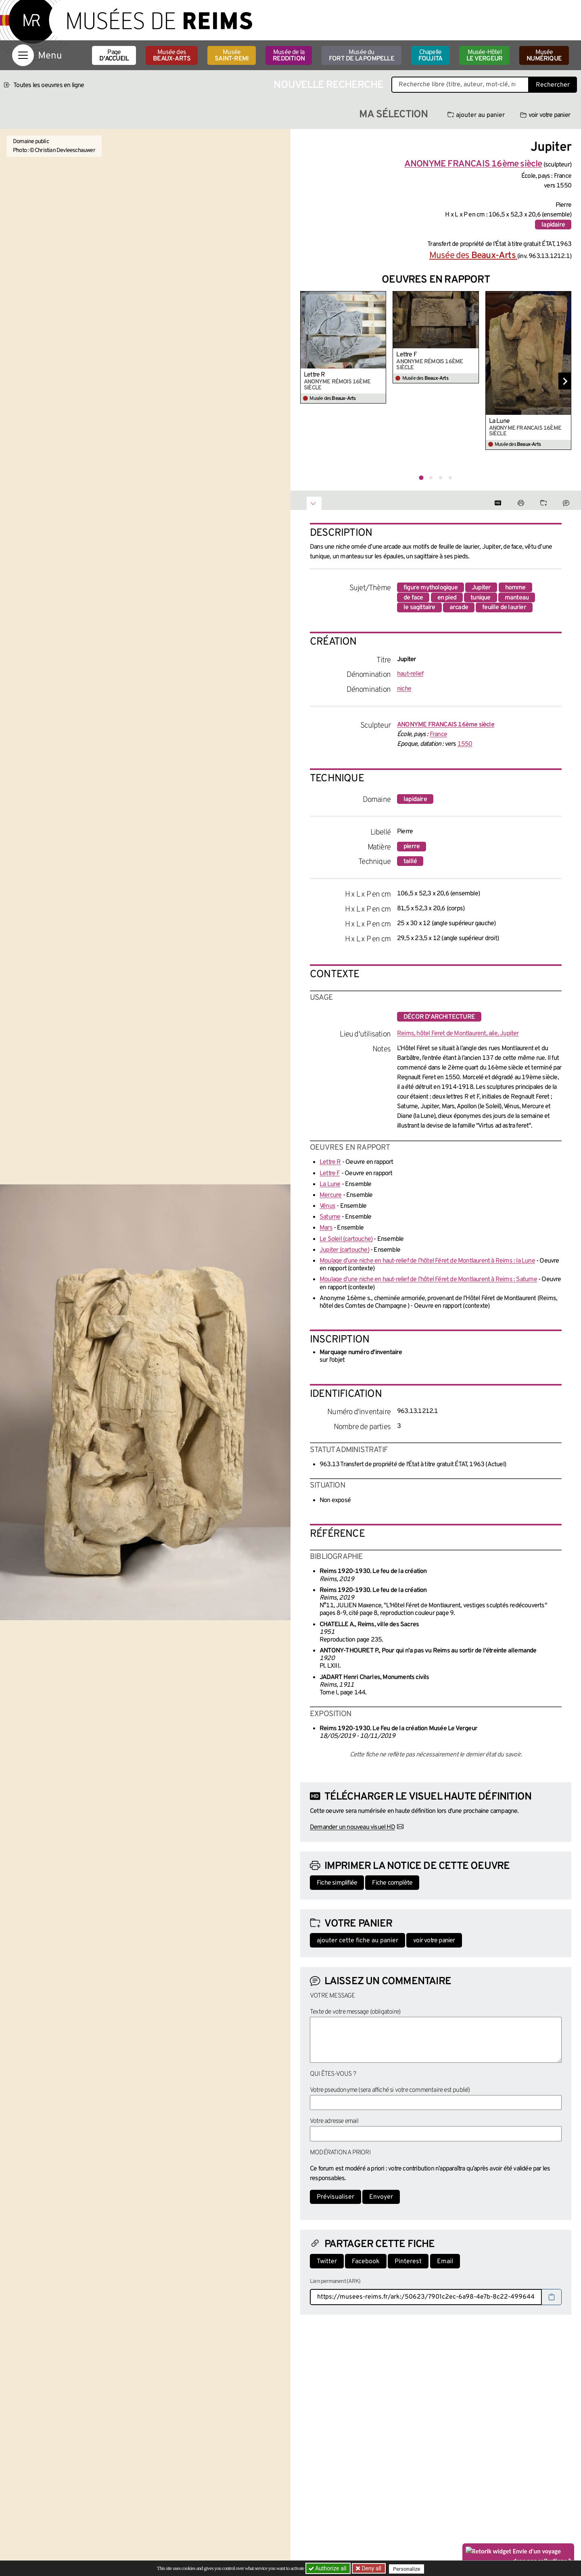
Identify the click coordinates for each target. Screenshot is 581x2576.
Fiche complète (392, 1883)
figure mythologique (430, 588)
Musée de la (289, 55)
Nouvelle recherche (328, 85)
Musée (232, 55)
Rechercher (553, 85)
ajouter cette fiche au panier (357, 1941)
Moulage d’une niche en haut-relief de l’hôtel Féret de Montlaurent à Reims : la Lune (427, 1261)
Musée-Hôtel (484, 55)
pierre (411, 847)
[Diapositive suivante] (564, 381)
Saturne (330, 1217)
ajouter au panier (476, 115)
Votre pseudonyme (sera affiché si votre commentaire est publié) (390, 2090)
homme (515, 588)
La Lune (499, 421)
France (438, 734)
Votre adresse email (334, 2121)
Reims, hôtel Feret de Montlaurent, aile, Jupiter (458, 1034)
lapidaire (553, 225)
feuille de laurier (504, 607)
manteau (517, 598)
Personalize (408, 2569)
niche (404, 689)
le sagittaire (419, 607)
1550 (465, 744)
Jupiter (481, 588)
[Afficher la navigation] (23, 55)
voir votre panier (545, 115)
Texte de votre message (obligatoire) (355, 2012)
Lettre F (406, 355)
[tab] (421, 477)
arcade (458, 607)
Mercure (330, 1195)
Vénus (327, 1206)
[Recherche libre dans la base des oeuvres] (460, 85)
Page (114, 55)
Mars (326, 1228)
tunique (480, 598)
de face (413, 598)
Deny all (371, 2568)
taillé (410, 861)
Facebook (366, 2262)
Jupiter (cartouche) (344, 1250)
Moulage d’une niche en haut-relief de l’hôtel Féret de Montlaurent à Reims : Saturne (428, 1280)
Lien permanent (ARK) (335, 2281)
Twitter (327, 2262)
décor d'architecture (439, 1017)
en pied (446, 598)
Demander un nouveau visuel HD (352, 1827)
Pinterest (408, 2262)
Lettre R (314, 375)
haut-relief (410, 674)
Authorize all (328, 2568)
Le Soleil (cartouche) (346, 1239)
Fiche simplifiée (337, 1883)
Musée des (171, 55)
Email (445, 2262)
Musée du (361, 55)
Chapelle (430, 55)
